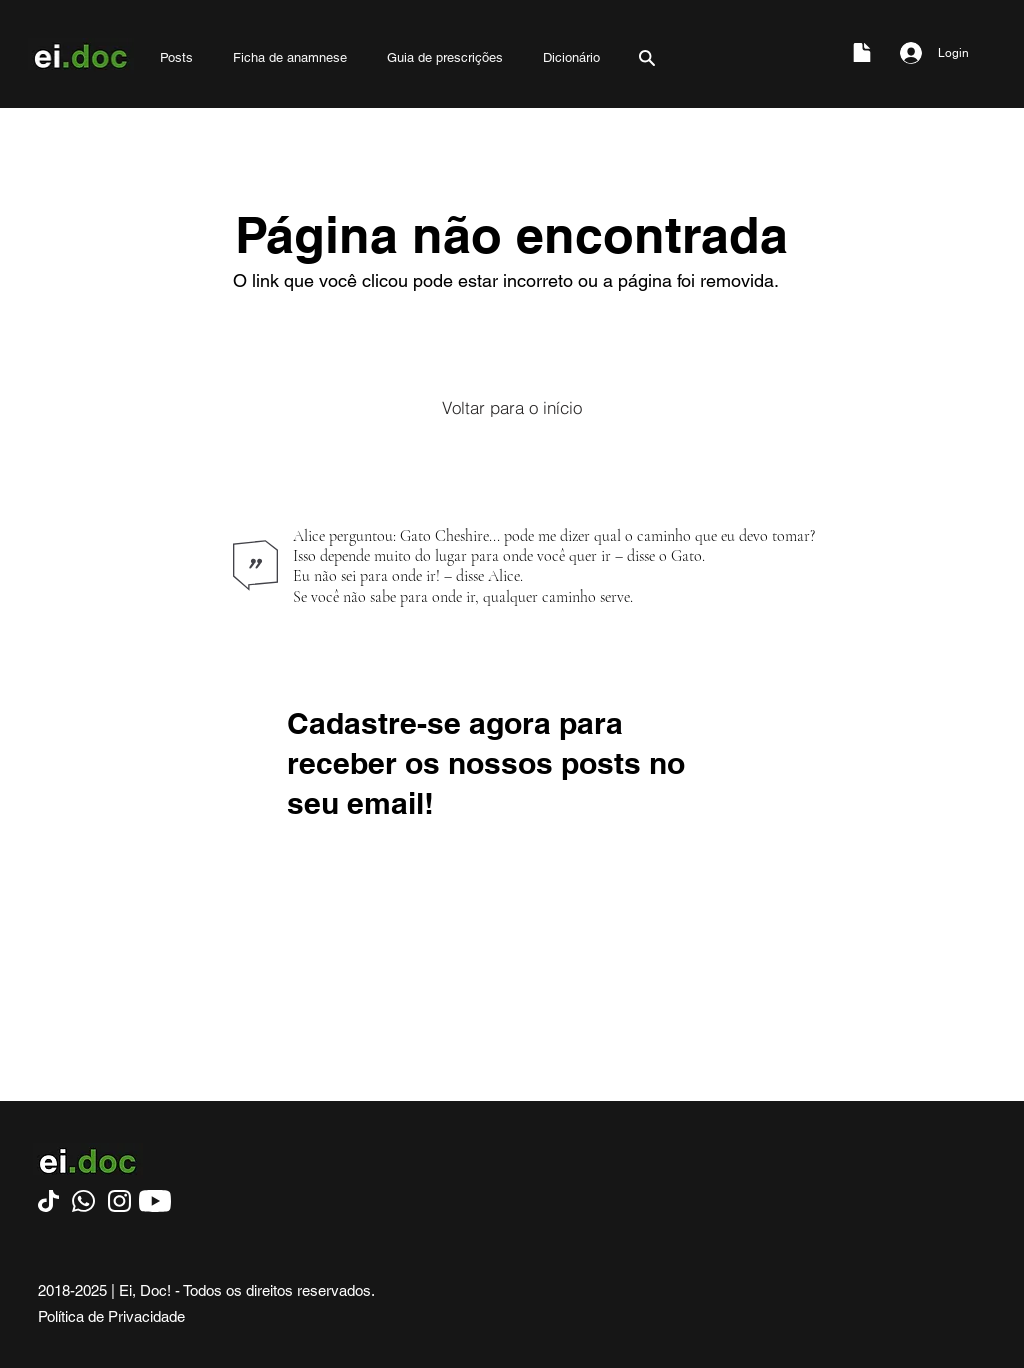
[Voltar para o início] (511, 407)
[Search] (647, 57)
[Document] (862, 52)
